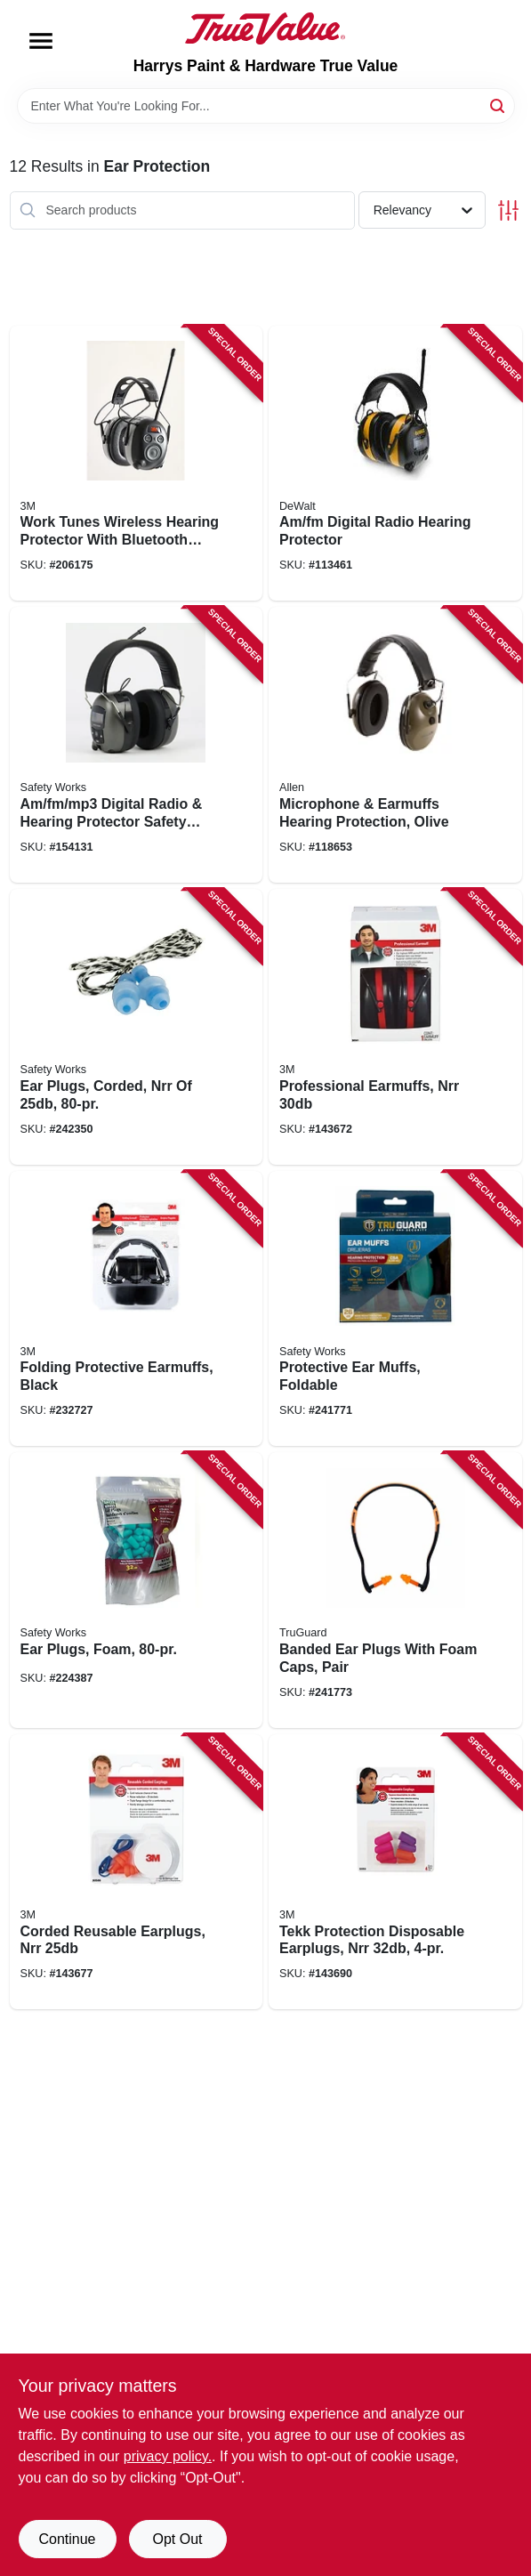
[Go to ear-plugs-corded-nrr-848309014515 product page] (136, 1027)
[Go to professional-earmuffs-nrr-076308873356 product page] (395, 1027)
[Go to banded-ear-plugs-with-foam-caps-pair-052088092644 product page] (395, 1590)
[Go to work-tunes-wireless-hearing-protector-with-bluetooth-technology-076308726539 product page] (136, 464)
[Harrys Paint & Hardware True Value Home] (265, 28)
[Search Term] (266, 106)
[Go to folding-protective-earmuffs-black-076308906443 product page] (136, 1309)
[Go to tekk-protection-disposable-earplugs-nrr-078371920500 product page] (395, 1872)
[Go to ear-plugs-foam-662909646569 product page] (136, 1590)
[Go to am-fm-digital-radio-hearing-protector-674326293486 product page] (395, 464)
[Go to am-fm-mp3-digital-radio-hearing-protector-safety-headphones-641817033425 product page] (136, 745)
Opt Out (177, 2539)
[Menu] (40, 40)
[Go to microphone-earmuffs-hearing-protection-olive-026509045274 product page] (395, 745)
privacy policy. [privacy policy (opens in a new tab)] (168, 2456)
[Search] (498, 104)
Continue (66, 2539)
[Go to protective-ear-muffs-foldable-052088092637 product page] (395, 1309)
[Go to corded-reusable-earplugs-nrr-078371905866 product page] (136, 1872)
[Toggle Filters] (508, 210)
